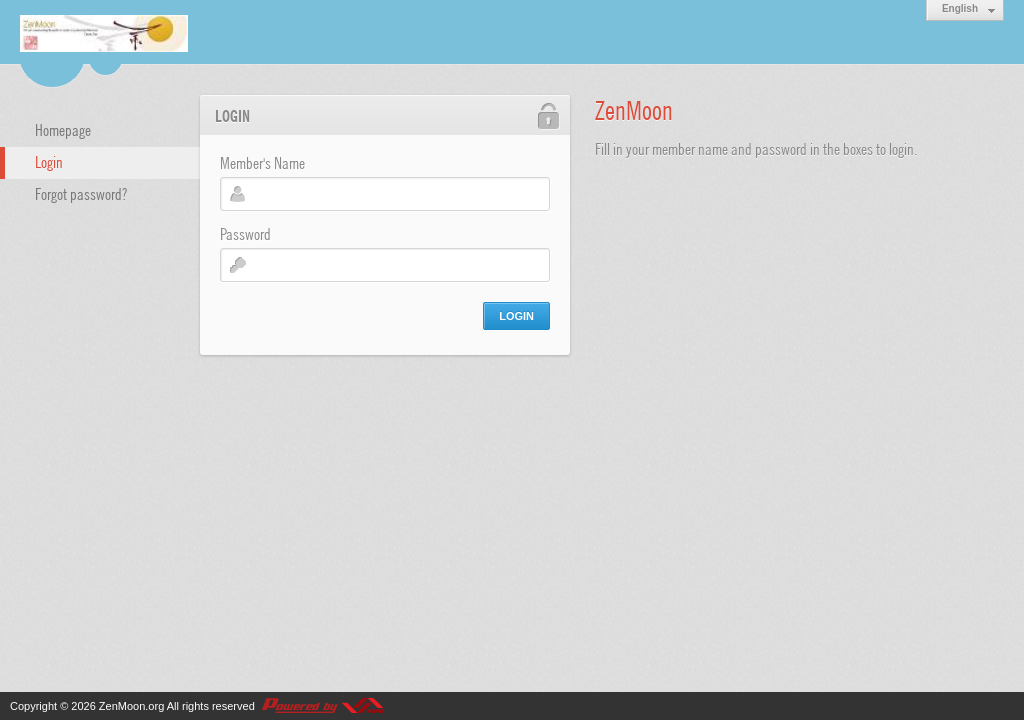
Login (49, 161)
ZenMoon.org (131, 706)
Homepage (63, 129)
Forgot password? (81, 193)
